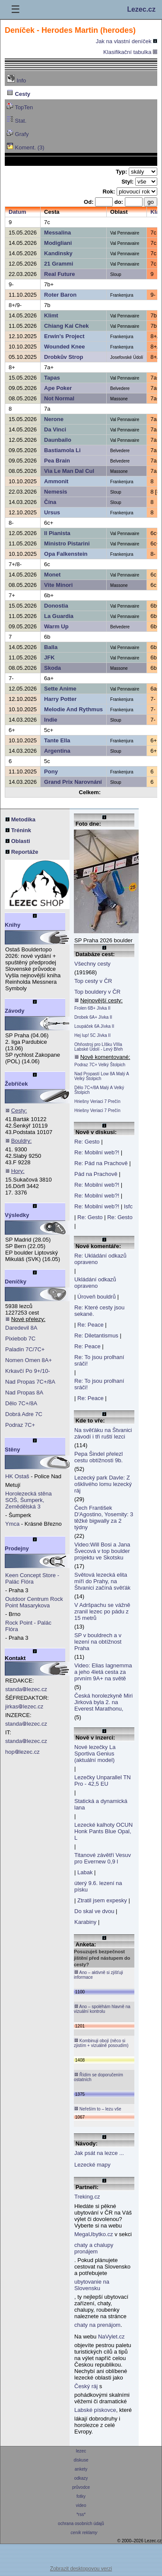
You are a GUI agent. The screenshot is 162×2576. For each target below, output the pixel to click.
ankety (81, 2469)
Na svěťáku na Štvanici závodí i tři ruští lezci (103, 1433)
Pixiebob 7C (20, 1338)
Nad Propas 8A (24, 1392)
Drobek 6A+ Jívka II (93, 1017)
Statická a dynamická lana (100, 1804)
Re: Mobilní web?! (96, 1152)
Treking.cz (87, 2196)
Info (16, 79)
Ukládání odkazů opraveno (95, 1282)
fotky (81, 2496)
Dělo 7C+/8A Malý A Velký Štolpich (99, 1090)
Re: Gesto (87, 1141)
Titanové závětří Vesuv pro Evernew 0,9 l (102, 1858)
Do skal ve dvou (94, 1911)
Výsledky (17, 1215)
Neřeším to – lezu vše (97, 2108)
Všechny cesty (92, 963)
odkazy (81, 2478)
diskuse (81, 2460)
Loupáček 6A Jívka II (94, 1026)
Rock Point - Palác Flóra (28, 1625)
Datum (17, 212)
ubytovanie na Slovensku (91, 2284)
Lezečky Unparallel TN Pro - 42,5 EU (102, 1780)
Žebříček (16, 1083)
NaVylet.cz (111, 2336)
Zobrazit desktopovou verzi (81, 2569)
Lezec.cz (141, 9)
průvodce (81, 2487)
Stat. (16, 120)
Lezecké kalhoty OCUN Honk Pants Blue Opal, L (103, 1831)
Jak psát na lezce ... (99, 2153)
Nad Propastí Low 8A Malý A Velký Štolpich (101, 1076)
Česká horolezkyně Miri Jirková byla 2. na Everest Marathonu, (103, 1702)
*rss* (81, 2514)
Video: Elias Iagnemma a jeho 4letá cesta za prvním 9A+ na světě (103, 1672)
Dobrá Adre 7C (23, 1414)
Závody (15, 1011)
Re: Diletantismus (96, 1335)
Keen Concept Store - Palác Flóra (32, 1578)
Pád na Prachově (96, 1174)
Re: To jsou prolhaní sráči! (99, 1360)
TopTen (19, 106)
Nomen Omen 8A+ (28, 1360)
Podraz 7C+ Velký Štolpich (99, 1064)
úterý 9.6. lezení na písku (98, 1886)
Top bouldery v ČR (97, 992)
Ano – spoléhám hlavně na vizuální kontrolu (102, 2009)
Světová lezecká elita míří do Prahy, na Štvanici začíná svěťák (102, 1581)
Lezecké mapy (92, 2164)
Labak (84, 1872)
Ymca (12, 1524)
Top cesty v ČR (93, 981)
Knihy (12, 925)
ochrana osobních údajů (81, 2523)
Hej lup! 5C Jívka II (92, 1035)
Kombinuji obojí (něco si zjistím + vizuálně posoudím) (101, 2043)
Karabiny (85, 1922)
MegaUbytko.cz (93, 2234)
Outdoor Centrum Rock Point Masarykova (34, 1602)
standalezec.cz (26, 1689)
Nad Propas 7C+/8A (30, 1381)
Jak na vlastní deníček (126, 41)
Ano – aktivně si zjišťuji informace (98, 1975)
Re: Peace (90, 1324)
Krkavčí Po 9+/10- (27, 1371)
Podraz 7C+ (20, 1425)
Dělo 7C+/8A (21, 1403)
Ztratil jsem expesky (102, 1900)
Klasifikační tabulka (130, 52)
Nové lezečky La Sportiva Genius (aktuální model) (94, 1753)
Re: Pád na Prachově (101, 1163)
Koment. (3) (25, 147)
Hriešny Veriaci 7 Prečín (97, 1101)
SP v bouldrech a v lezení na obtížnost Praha (97, 1641)
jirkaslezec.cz (24, 1706)
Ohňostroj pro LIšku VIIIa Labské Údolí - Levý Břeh (98, 1047)
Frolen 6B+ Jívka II (92, 1008)
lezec (81, 2451)
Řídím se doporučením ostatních (98, 2077)
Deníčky (15, 1281)
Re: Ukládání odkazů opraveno (100, 1258)
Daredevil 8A (21, 1327)
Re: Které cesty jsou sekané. (99, 1310)
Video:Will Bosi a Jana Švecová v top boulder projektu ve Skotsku (102, 1551)
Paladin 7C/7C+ (24, 1349)
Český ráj (86, 2386)
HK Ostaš (17, 1476)
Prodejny (17, 1548)
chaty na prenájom (97, 2325)
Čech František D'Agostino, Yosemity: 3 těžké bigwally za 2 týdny (103, 1517)
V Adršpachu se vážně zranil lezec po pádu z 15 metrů (102, 1611)
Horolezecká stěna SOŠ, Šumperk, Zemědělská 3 (28, 1500)
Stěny (12, 1449)
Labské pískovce (95, 2410)
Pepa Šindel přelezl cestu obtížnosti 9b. (98, 1457)
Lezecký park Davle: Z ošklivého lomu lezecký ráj (103, 1484)
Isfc (128, 1206)
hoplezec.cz (22, 1752)
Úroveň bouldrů (96, 1296)
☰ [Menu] (15, 9)
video (81, 2505)
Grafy (17, 133)
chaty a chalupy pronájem (93, 2248)
